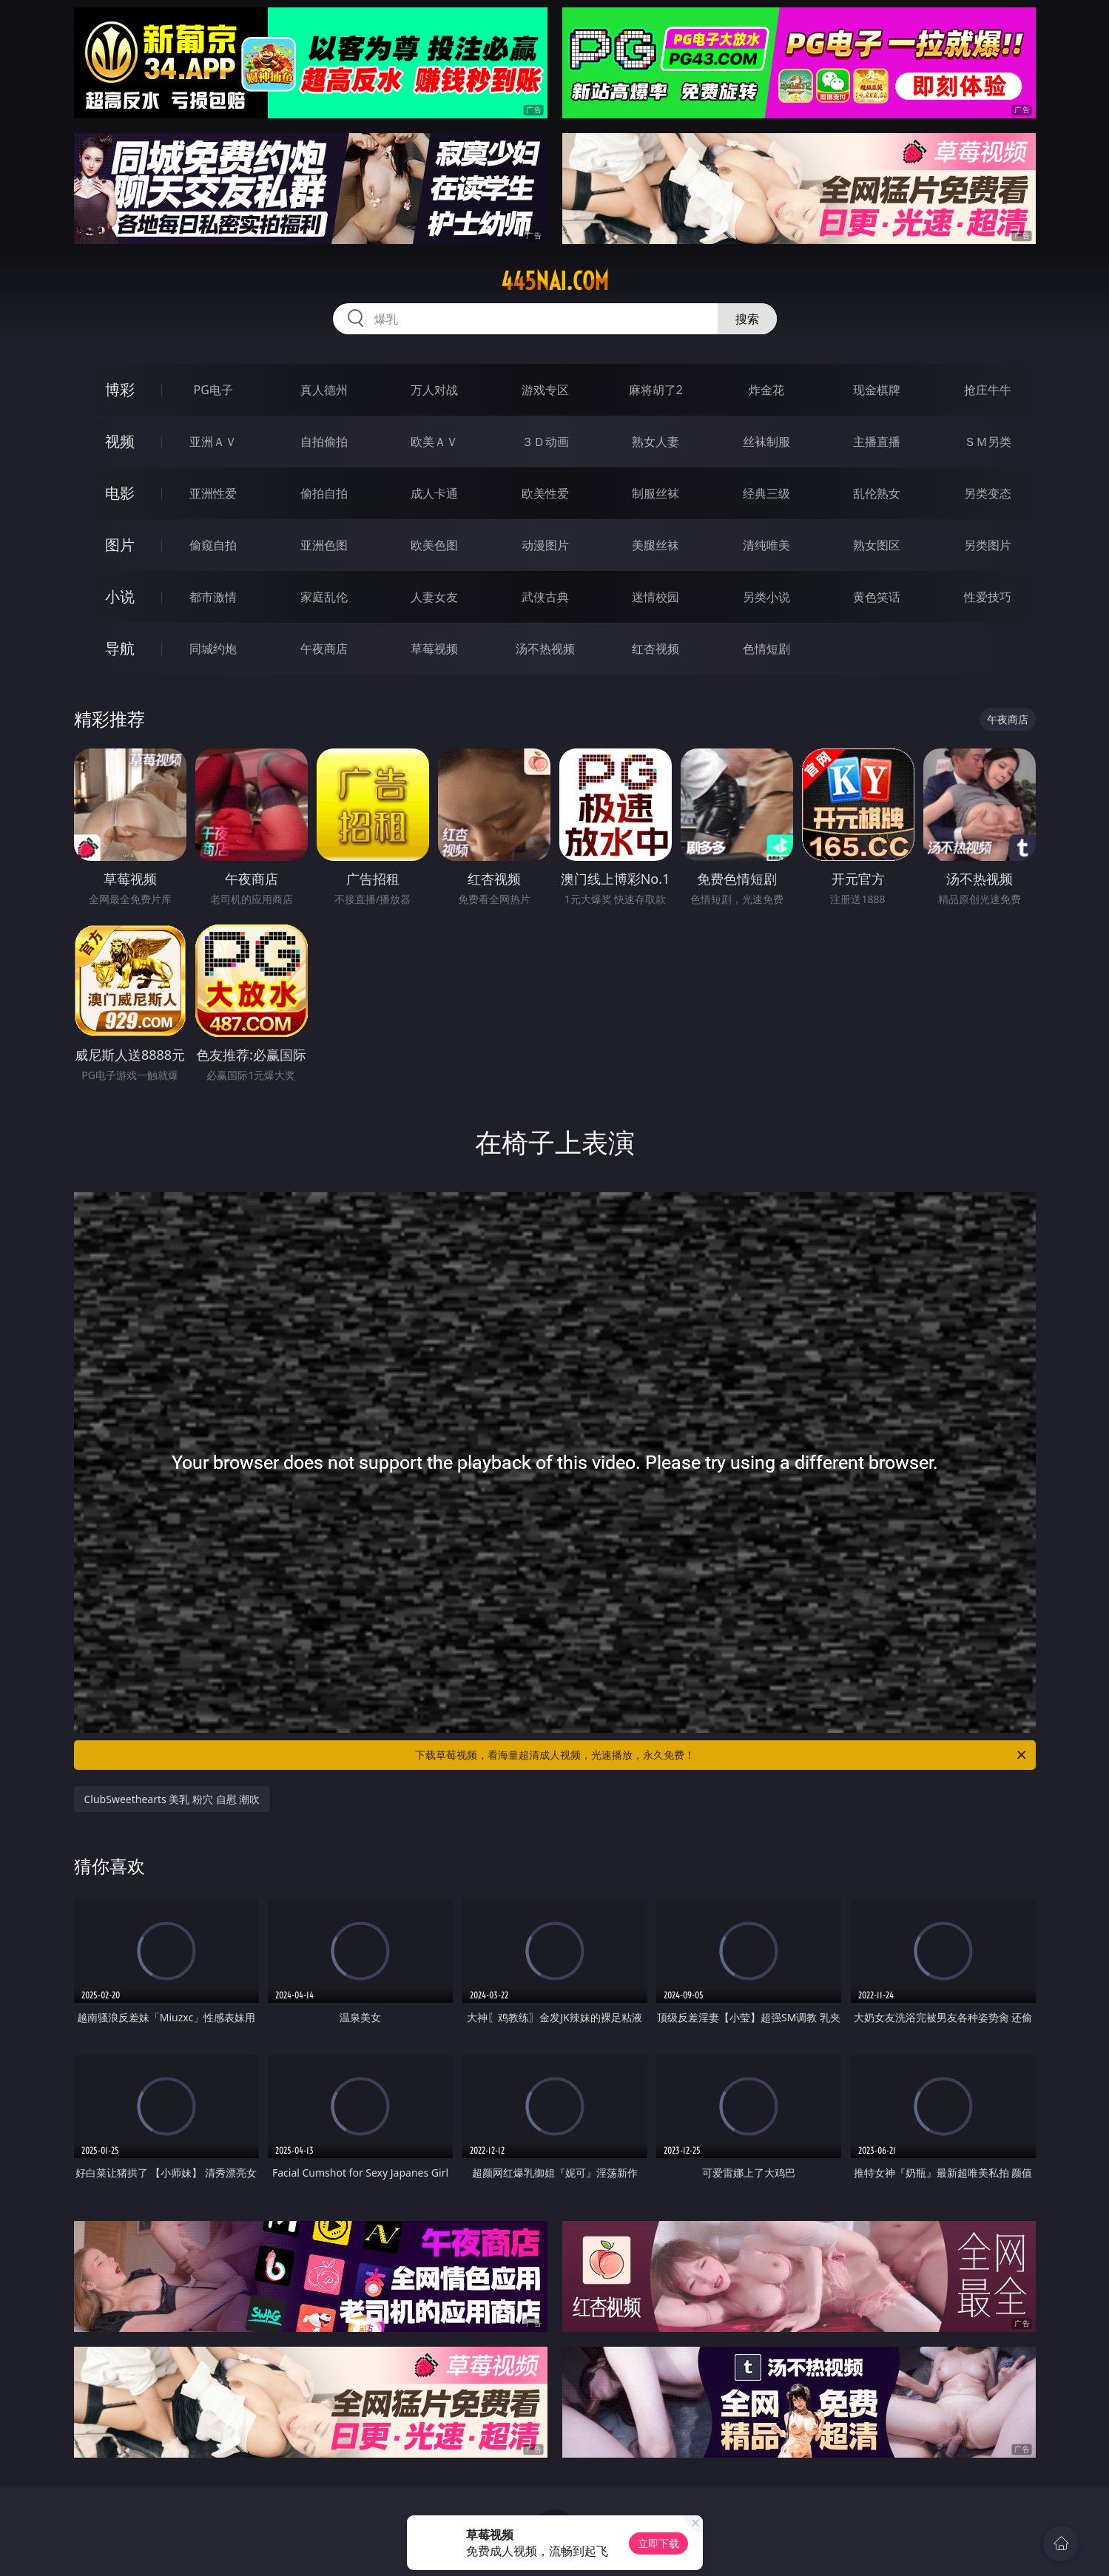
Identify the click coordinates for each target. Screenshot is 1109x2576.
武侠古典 (545, 597)
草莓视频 (434, 648)
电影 (120, 493)
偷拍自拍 (324, 493)
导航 (120, 648)
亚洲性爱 (213, 493)
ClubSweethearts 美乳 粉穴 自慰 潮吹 (172, 1799)
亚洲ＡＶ (213, 441)
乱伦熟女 (876, 493)
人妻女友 (434, 597)
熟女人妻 (655, 441)
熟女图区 (876, 545)
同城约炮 (213, 648)
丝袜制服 (766, 441)
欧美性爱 (545, 493)
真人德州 (324, 390)
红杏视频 (655, 648)
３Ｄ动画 (545, 441)
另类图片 (987, 545)
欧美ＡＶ (434, 441)
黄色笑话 (876, 597)
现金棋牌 (876, 390)
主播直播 (876, 441)
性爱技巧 (987, 597)
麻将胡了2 (656, 390)
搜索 (747, 319)
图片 (120, 545)
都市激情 (213, 597)
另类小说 (766, 597)
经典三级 (766, 493)
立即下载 (658, 2543)
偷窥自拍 (213, 545)
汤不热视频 (545, 648)
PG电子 (213, 390)
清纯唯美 (766, 545)
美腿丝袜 (655, 545)
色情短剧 (766, 648)
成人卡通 (434, 493)
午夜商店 (324, 648)
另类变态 (987, 493)
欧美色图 (434, 545)
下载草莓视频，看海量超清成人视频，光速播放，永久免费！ (721, 1755)
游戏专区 (545, 390)
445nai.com (555, 281)
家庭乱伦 (324, 597)
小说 (120, 596)
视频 (120, 441)
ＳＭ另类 (987, 441)
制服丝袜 (655, 493)
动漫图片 (545, 545)
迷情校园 (655, 597)
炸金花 (766, 390)
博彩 (120, 389)
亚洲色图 (324, 545)
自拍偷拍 (324, 441)
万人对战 (434, 390)
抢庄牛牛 (987, 390)
